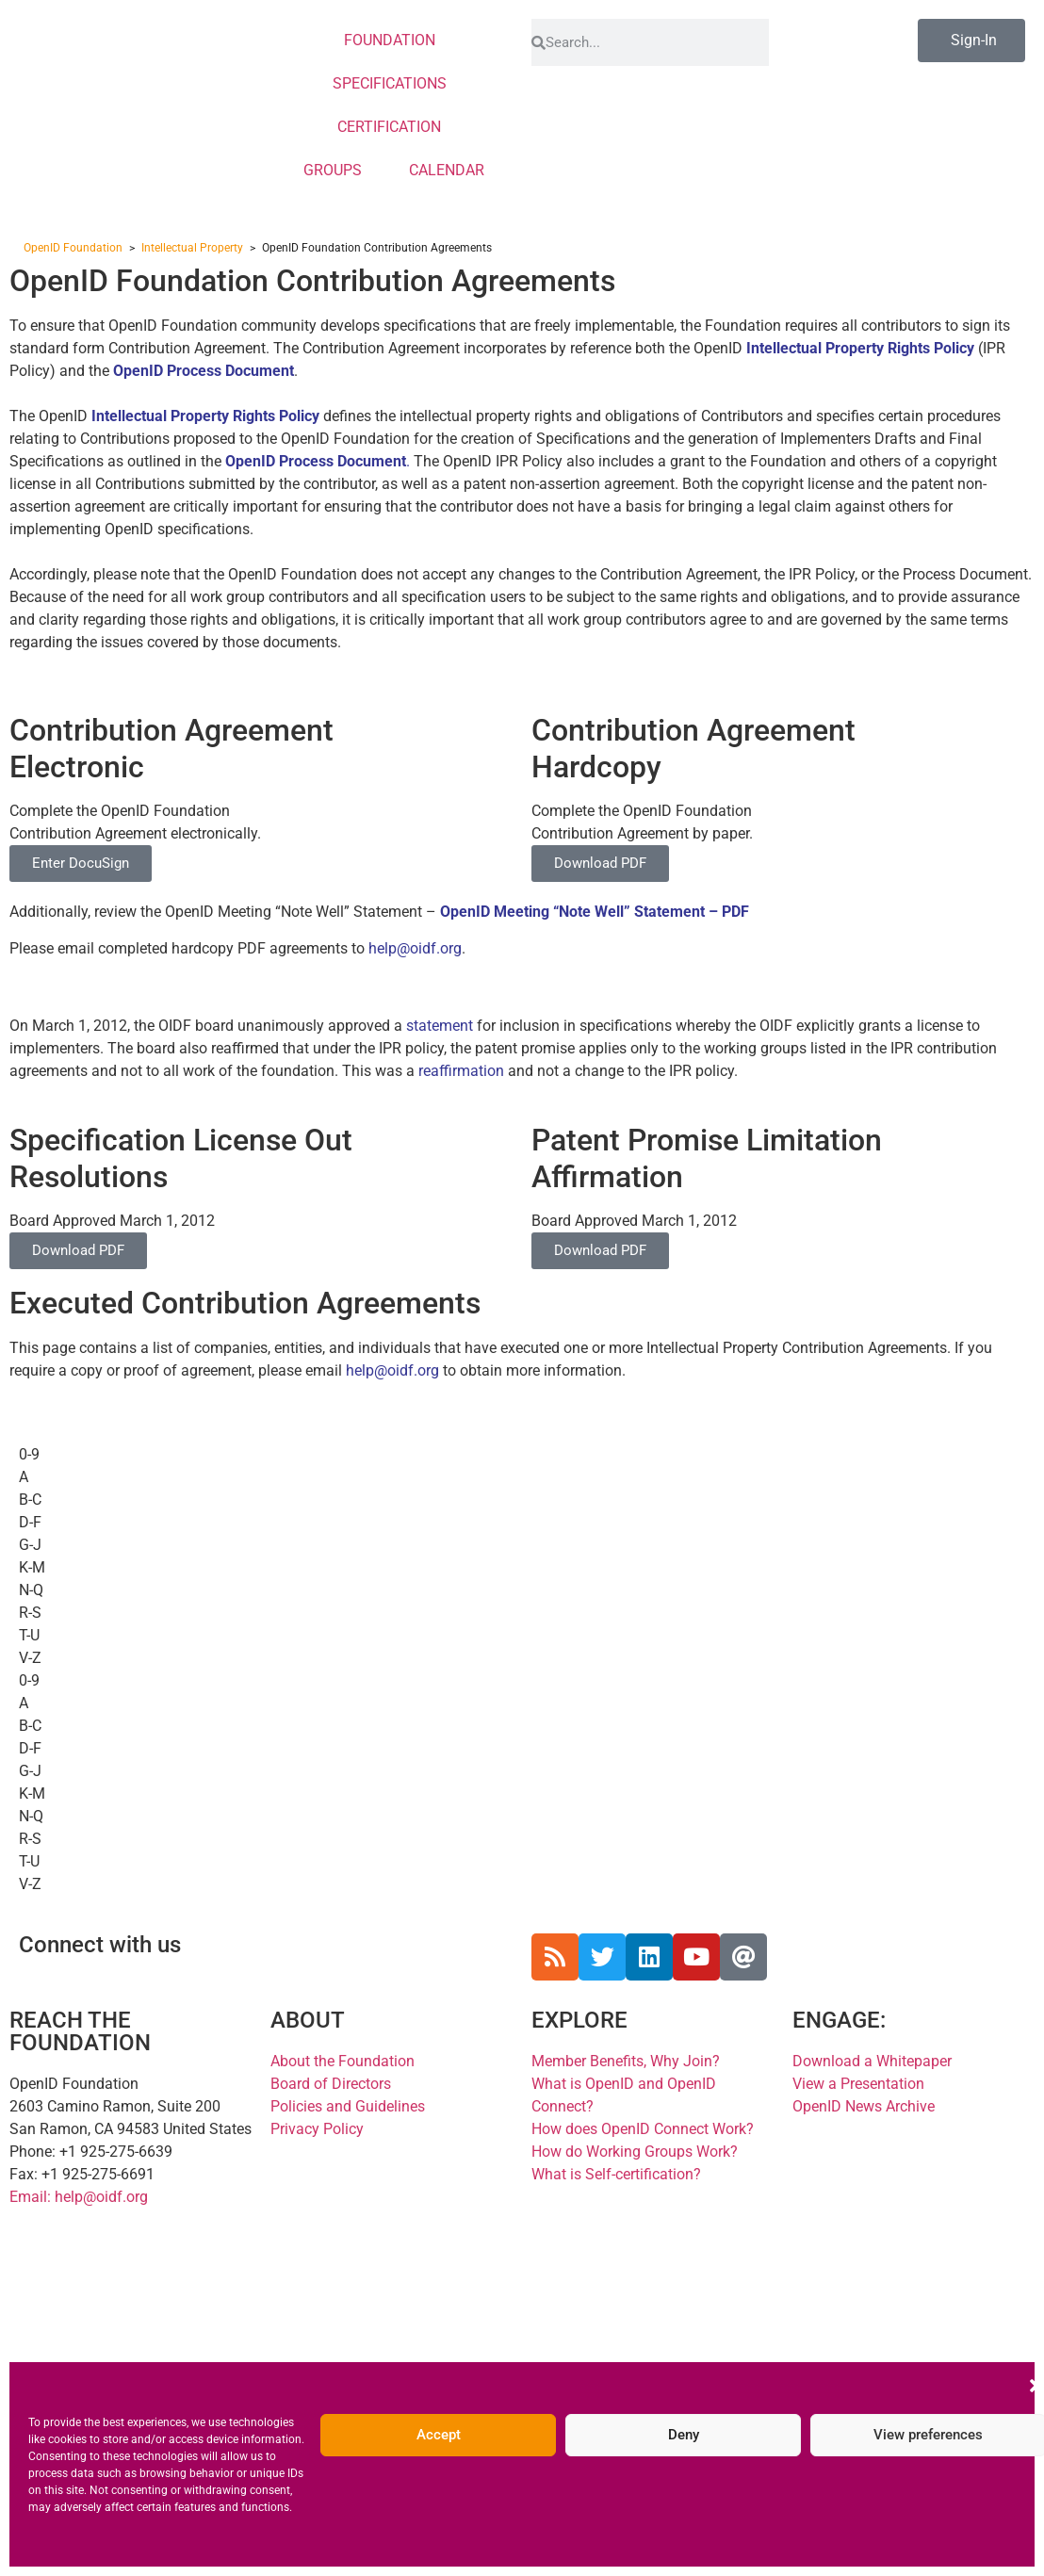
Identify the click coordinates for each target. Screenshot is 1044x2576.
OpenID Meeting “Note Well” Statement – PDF (594, 912)
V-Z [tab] (30, 1658)
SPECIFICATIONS (394, 83)
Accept (438, 2434)
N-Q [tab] (31, 1590)
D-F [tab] (30, 1522)
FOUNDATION (394, 40)
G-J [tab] (30, 1545)
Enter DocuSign (80, 863)
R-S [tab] (30, 1613)
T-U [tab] (29, 1635)
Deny (683, 2434)
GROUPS (337, 170)
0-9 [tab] (29, 1454)
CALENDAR (446, 170)
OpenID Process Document (203, 371)
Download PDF (600, 863)
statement (439, 1026)
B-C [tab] (30, 1499)
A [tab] (23, 1477)
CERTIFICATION (393, 127)
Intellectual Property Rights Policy (205, 416)
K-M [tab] (32, 1567)
